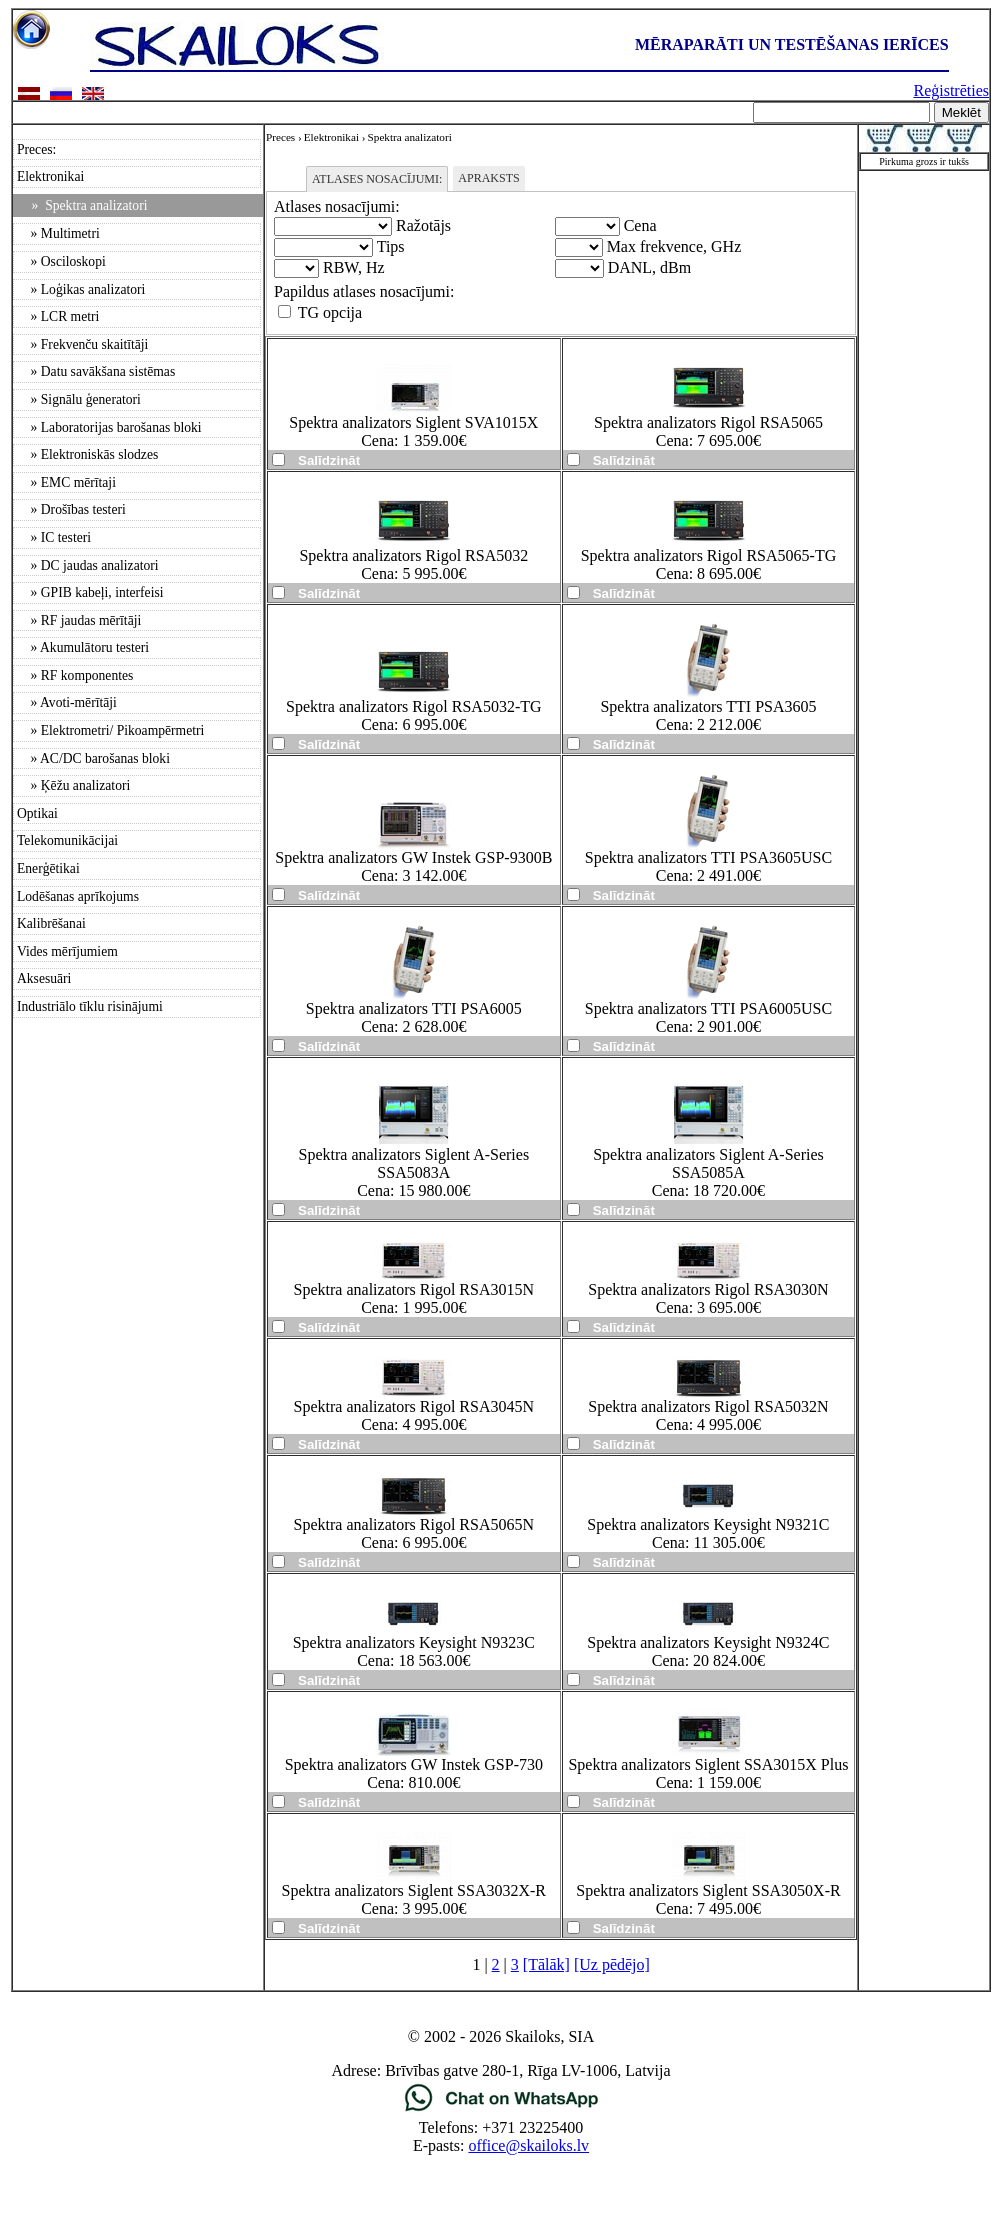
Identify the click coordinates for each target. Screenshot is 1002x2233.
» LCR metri (58, 316)
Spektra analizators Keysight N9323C (414, 1642)
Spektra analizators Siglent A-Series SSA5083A (414, 1163)
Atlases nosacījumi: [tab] (377, 179)
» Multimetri (58, 233)
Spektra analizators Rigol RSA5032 (413, 555)
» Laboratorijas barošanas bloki (109, 427)
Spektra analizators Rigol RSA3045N (414, 1406)
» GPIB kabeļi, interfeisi (90, 592)
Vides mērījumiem (67, 951)
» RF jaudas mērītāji (79, 620)
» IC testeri (54, 537)
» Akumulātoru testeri (83, 647)
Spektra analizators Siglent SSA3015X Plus (708, 1764)
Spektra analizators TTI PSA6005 (414, 1008)
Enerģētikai (48, 868)
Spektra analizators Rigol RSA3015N (414, 1289)
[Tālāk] (546, 1964)
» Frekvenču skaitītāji (82, 344)
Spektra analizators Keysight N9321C (708, 1524)
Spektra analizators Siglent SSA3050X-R (708, 1890)
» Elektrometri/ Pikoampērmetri (110, 730)
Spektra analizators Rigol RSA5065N (414, 1524)
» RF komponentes (75, 675)
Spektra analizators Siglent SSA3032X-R (414, 1890)
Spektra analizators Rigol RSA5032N (708, 1406)
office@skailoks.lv (528, 2145)
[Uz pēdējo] (612, 1964)
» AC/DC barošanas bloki (93, 758)
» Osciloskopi (61, 261)
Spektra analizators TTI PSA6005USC (708, 1008)
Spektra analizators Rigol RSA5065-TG (709, 555)
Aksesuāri (44, 978)
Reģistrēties (951, 90)
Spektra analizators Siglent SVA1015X (413, 422)
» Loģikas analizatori (81, 289)
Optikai (37, 813)
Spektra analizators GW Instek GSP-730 (414, 1764)
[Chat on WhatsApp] (501, 2109)
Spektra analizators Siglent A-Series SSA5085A (708, 1163)
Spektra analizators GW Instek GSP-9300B (413, 857)
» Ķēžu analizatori (73, 785)
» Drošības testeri (71, 509)
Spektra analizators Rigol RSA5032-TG (414, 706)
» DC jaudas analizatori (88, 565)
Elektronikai (50, 176)
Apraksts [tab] (488, 178)
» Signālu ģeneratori (79, 399)
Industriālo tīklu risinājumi (90, 1006)
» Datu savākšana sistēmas (96, 371)
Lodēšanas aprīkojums (78, 896)
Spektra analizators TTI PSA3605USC (708, 857)
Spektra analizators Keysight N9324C (708, 1642)
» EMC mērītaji (66, 482)
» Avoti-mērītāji (67, 702)
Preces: (36, 149)
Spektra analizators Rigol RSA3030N (708, 1289)
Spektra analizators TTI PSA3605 (708, 706)
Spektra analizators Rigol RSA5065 (708, 422)
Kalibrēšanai (51, 923)
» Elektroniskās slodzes (87, 454)
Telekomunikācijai (67, 840)
